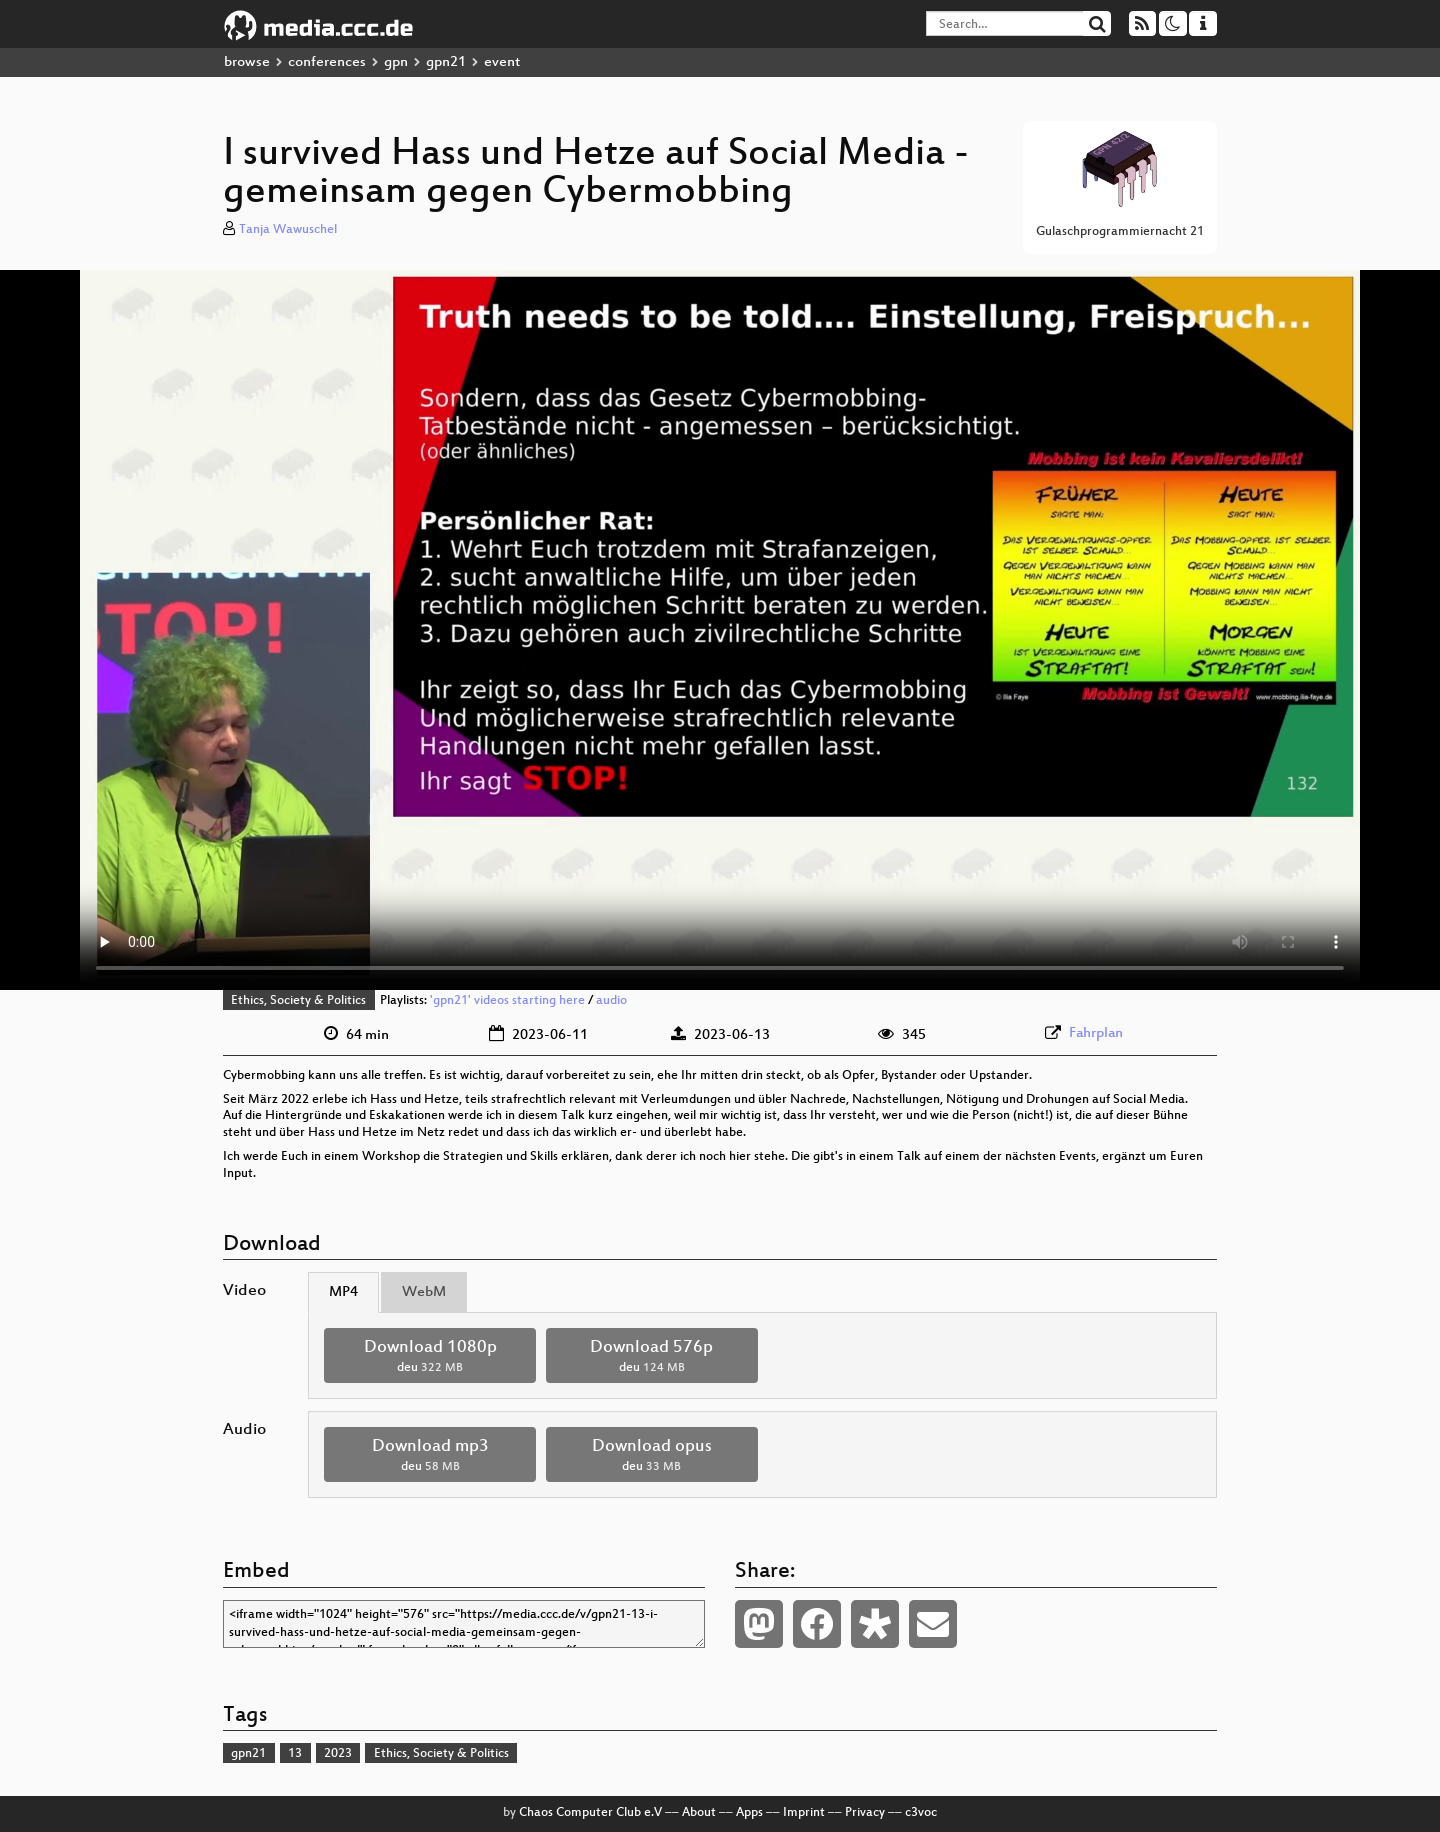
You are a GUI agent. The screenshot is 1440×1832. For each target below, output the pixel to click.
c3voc (921, 1813)
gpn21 (446, 62)
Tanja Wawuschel (288, 230)
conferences (327, 62)
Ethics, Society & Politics (298, 1001)
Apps (749, 1813)
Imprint (804, 1813)
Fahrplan (1096, 1033)
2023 (338, 1754)
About (699, 1813)
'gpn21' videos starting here (507, 1001)
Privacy (865, 1813)
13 (295, 1754)
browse (247, 62)
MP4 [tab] (343, 1292)
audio (611, 1001)
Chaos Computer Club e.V (590, 1813)
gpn (396, 62)
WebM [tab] (424, 1292)
